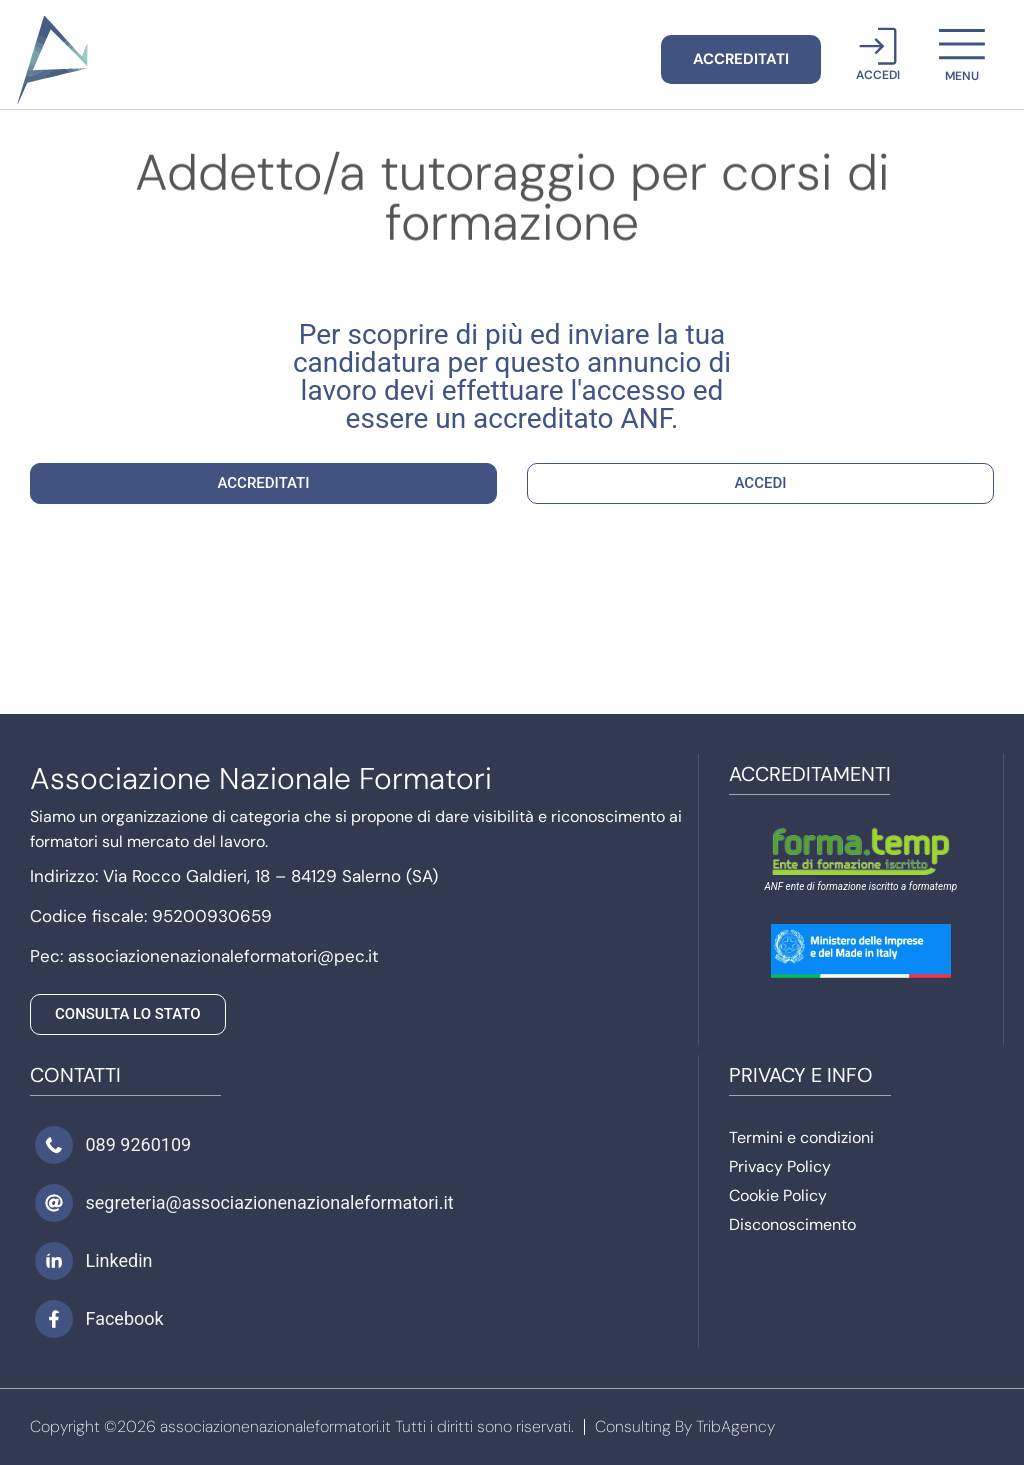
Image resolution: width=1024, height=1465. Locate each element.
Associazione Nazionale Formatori (261, 778)
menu (962, 76)
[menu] (962, 44)
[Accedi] (878, 46)
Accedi (878, 75)
